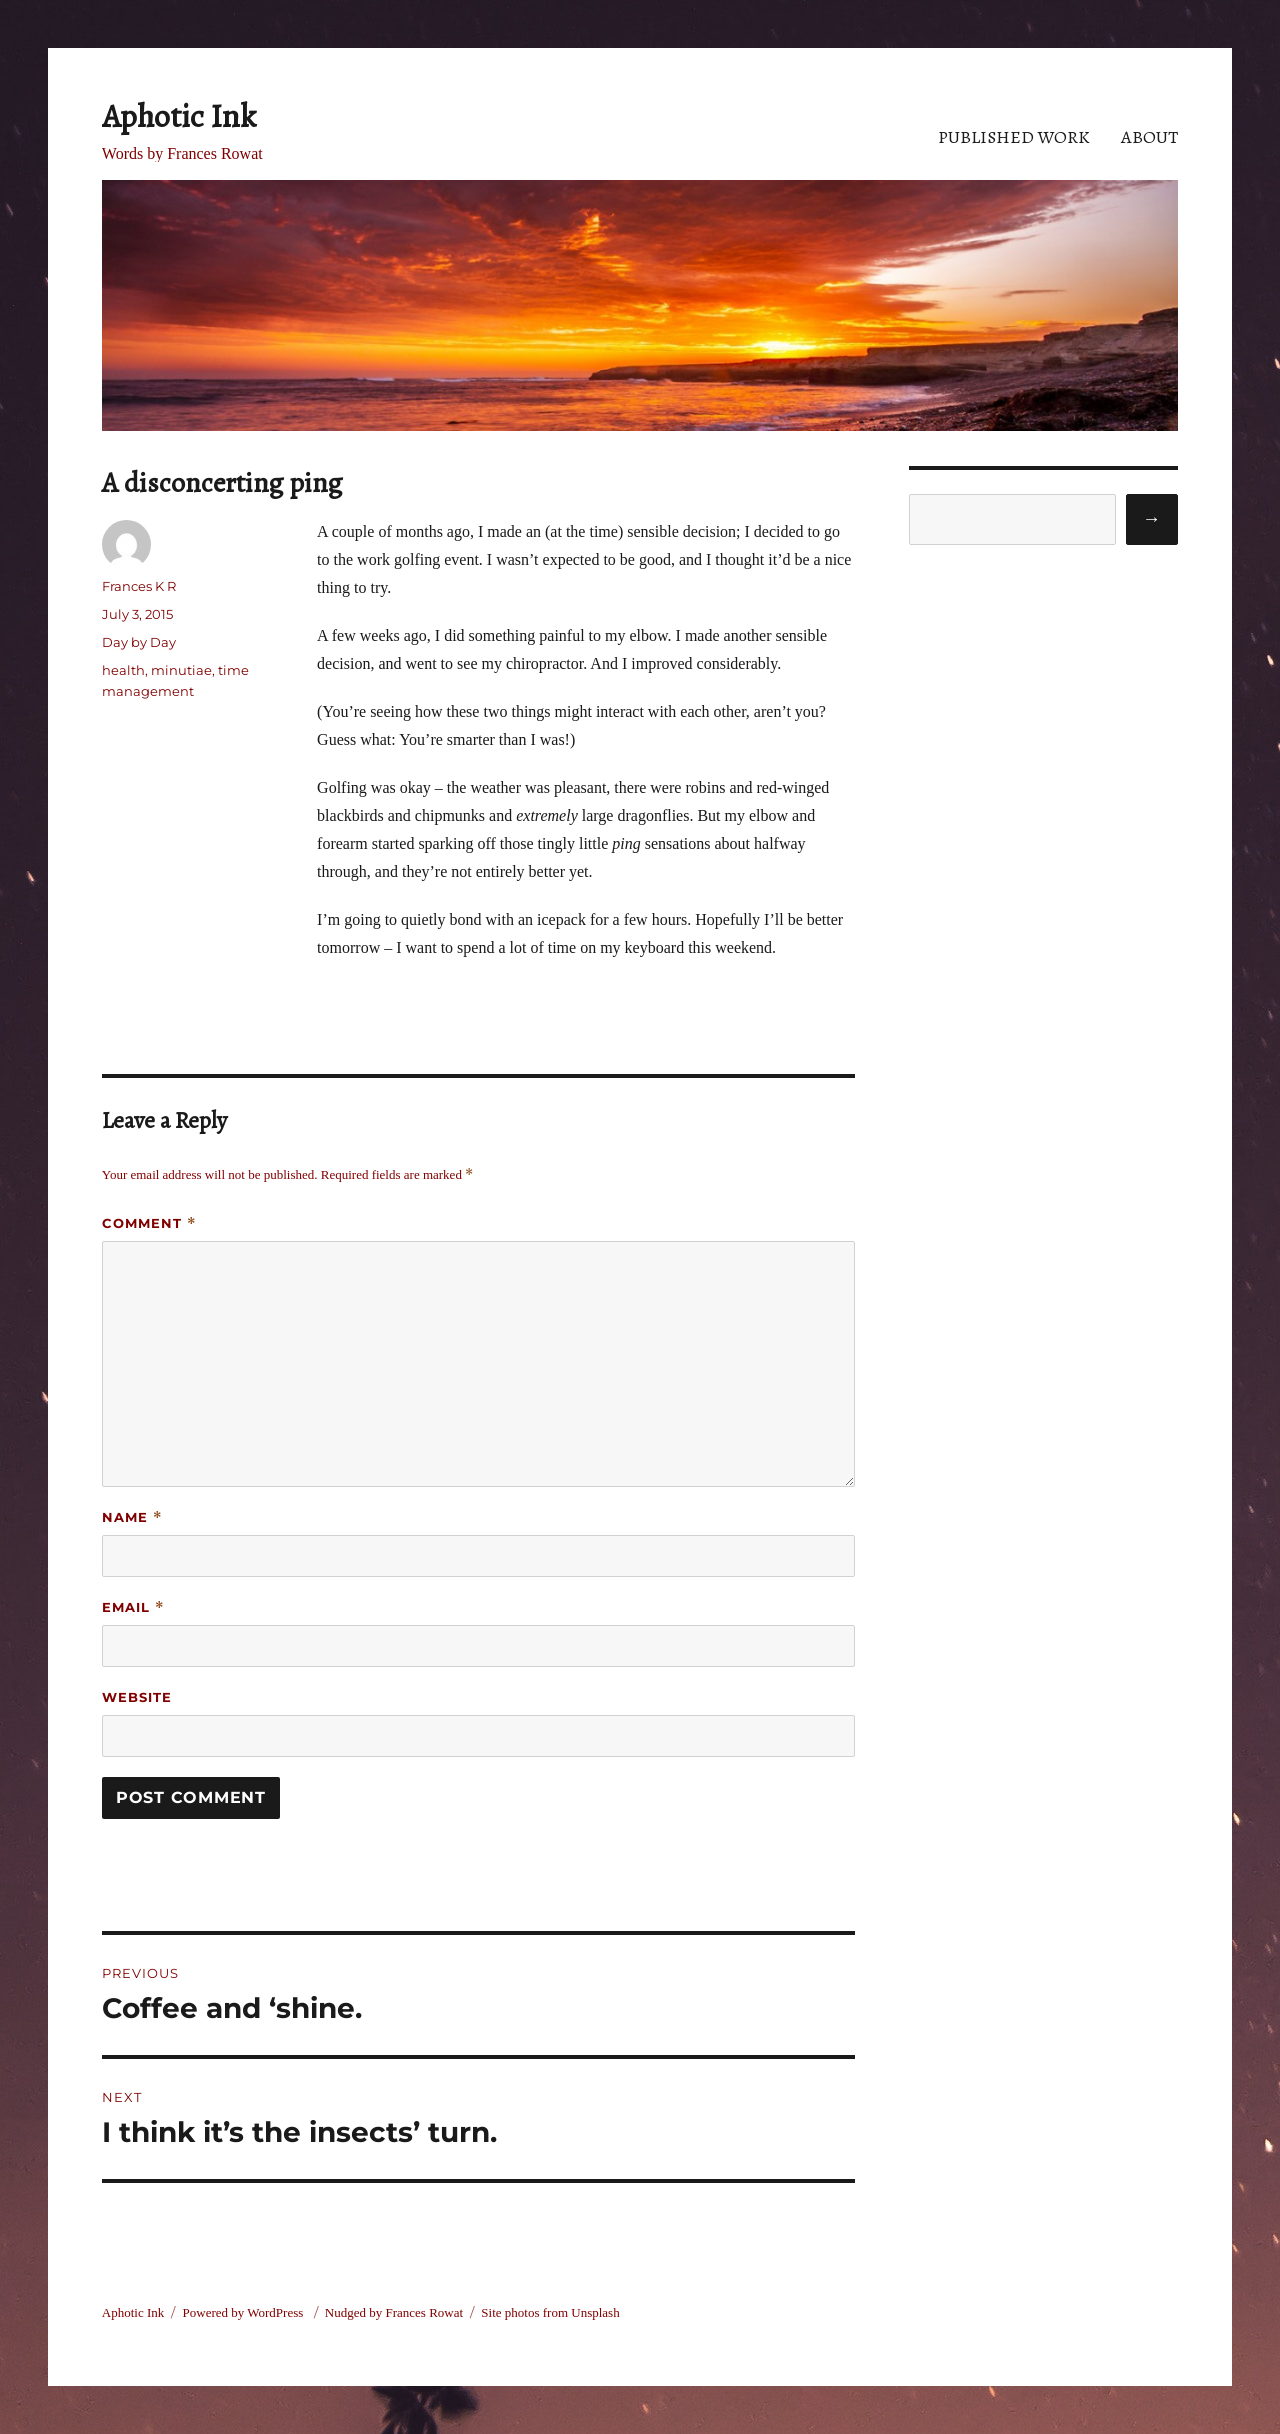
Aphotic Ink (179, 116)
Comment (149, 1223)
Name (132, 1517)
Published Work (1014, 137)
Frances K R (139, 586)
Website (137, 1697)
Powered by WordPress (245, 2312)
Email (133, 1607)
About (1149, 137)
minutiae (181, 670)
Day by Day (139, 642)
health (123, 670)
